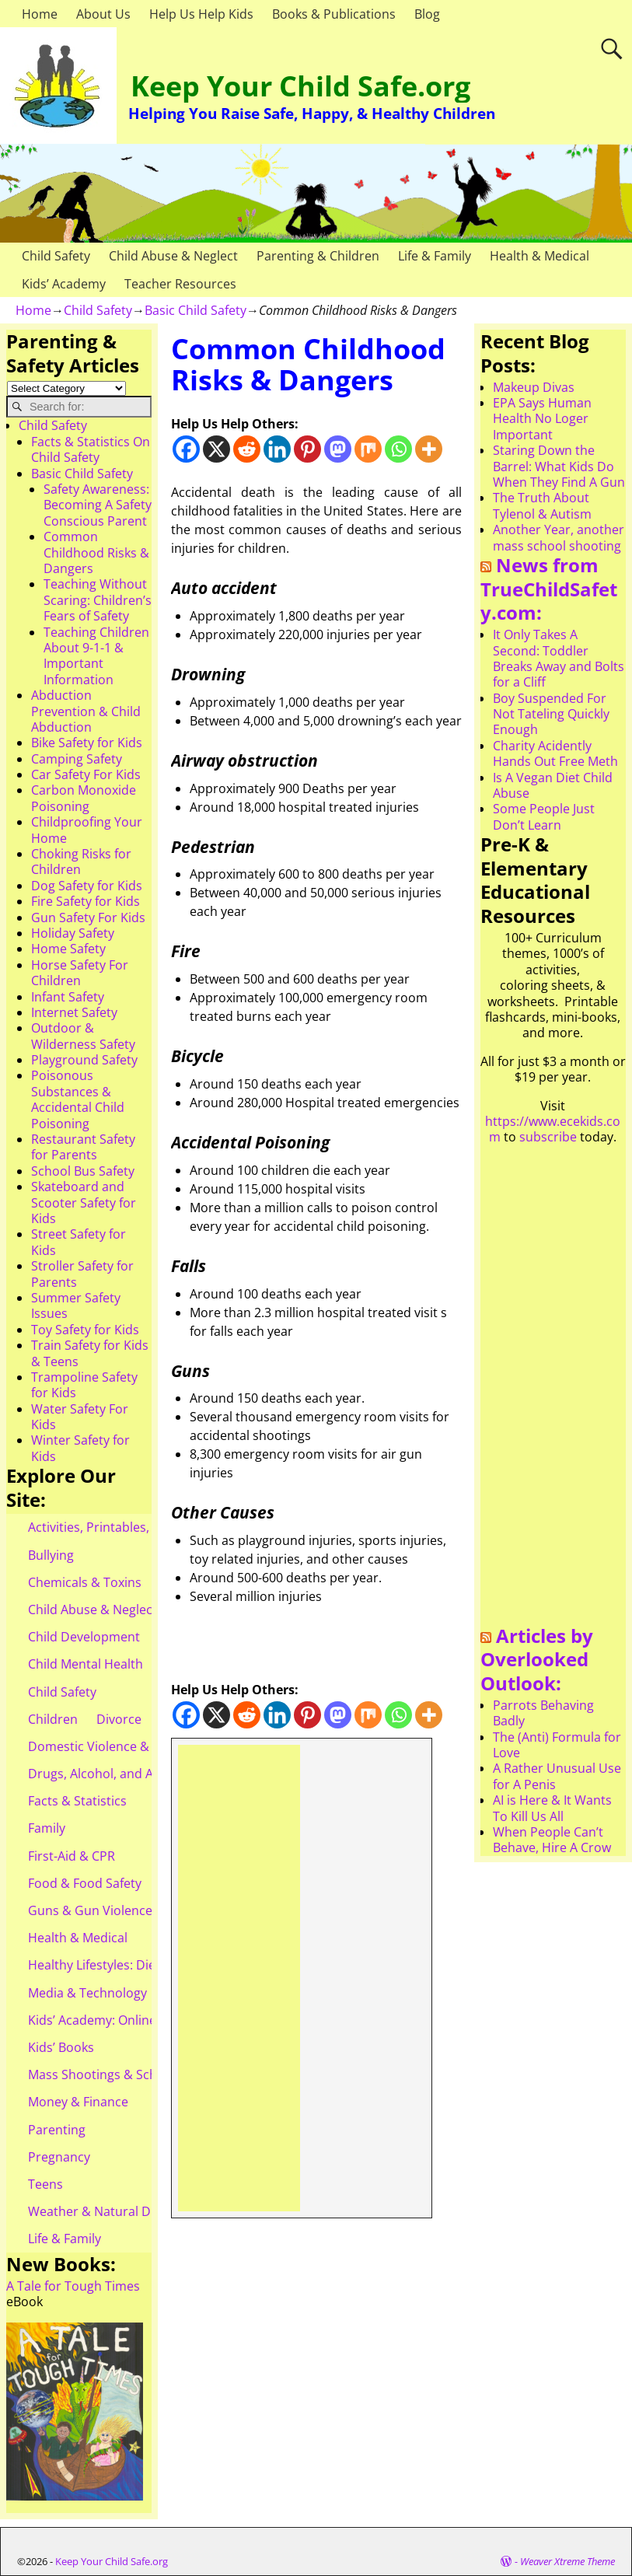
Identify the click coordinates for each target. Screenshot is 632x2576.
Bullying (51, 1555)
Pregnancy (59, 2156)
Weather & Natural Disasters (112, 2211)
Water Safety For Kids (79, 1416)
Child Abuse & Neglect (173, 255)
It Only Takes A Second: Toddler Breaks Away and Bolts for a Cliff (558, 658)
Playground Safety (84, 1059)
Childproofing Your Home (86, 829)
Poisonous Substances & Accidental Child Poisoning (77, 1099)
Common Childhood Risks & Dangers (96, 552)
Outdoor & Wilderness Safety (83, 1035)
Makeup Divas (533, 387)
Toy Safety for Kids (85, 1329)
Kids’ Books (61, 2047)
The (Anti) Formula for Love (557, 1744)
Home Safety (68, 948)
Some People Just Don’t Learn (544, 816)
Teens (45, 2184)
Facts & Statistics (77, 1800)
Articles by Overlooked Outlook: (536, 1659)
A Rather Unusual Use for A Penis (557, 1776)
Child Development (84, 1636)
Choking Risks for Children (81, 861)
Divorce (118, 1719)
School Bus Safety (82, 1171)
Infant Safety (67, 996)
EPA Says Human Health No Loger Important (542, 418)
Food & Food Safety (84, 1883)
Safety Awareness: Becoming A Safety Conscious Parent (98, 505)
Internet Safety (74, 1012)
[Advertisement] (239, 1978)
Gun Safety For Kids (88, 917)
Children (53, 1719)
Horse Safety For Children (79, 972)
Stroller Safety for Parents (82, 1273)
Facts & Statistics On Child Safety (90, 449)
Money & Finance (78, 2101)
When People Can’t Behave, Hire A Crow (552, 1839)
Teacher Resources (180, 283)
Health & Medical (539, 255)
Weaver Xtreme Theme (567, 2561)
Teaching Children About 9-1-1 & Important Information (96, 656)
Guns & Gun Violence (90, 1910)
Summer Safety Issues (75, 1305)
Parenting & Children (318, 255)
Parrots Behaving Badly (543, 1713)
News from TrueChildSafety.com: (548, 588)
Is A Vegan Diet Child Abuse (553, 785)
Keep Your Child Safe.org (300, 86)
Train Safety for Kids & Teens (89, 1353)
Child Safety (56, 255)
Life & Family (434, 255)
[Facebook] (186, 449)
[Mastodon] (337, 449)
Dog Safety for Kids (86, 885)
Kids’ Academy (64, 283)
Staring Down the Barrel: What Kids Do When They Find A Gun (559, 466)
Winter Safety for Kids (80, 1447)
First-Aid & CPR (71, 1856)
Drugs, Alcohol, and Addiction (114, 1773)
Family (46, 1828)
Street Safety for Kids (78, 1241)
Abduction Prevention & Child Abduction (86, 711)
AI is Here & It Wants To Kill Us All (552, 1807)
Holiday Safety (72, 933)
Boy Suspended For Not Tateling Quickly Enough (551, 714)
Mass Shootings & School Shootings (133, 2074)
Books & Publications (334, 14)
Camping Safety (76, 758)
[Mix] (368, 449)
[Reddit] (246, 449)
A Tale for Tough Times (73, 2286)
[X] (216, 449)
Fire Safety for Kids (85, 901)
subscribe (548, 1136)
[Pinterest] (307, 449)
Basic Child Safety (195, 310)
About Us (103, 14)
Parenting (57, 2129)
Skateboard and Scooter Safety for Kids (83, 1202)
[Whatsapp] (398, 449)
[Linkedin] (277, 449)
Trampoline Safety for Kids (84, 1384)
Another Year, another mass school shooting (558, 537)
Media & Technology (87, 1992)
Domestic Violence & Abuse (108, 1746)
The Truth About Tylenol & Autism (542, 505)
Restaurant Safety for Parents (83, 1147)
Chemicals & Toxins (84, 1582)
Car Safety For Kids (86, 774)
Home (40, 14)
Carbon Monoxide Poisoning (83, 797)
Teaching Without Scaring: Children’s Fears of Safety (98, 599)
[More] (428, 449)
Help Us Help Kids (201, 14)
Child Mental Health (85, 1663)
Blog (427, 14)
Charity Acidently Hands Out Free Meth (555, 753)
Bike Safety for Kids (86, 742)
